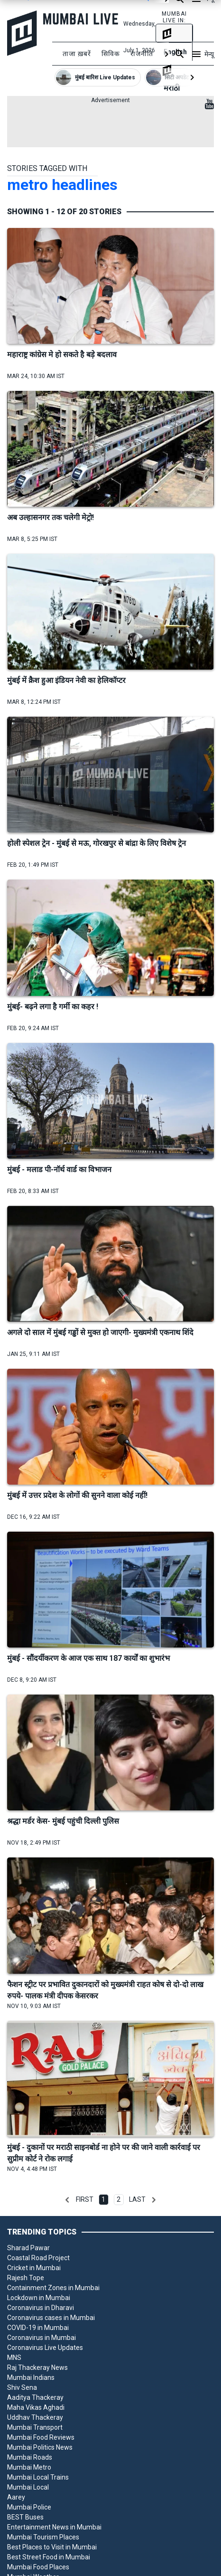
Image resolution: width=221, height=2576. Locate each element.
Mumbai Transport (35, 2427)
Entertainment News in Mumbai (54, 2527)
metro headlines (62, 185)
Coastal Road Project (38, 2258)
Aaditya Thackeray (35, 2397)
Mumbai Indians (31, 2377)
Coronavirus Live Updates (45, 2347)
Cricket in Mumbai (34, 2268)
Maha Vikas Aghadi (35, 2407)
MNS (14, 2357)
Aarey (16, 2497)
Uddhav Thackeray (35, 2417)
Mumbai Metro (29, 2467)
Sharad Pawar (28, 2248)
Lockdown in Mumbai (38, 2297)
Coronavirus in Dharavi (40, 2307)
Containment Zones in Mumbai (53, 2288)
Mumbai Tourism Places (43, 2537)
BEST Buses (25, 2517)
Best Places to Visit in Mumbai (52, 2547)
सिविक (110, 53)
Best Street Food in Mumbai (48, 2557)
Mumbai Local (28, 2487)
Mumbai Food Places (38, 2567)
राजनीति (141, 53)
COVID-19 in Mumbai (38, 2327)
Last (137, 2199)
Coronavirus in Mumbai (41, 2337)
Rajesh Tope (25, 2278)
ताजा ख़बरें (77, 53)
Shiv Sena (22, 2387)
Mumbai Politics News (40, 2447)
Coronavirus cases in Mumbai (51, 2317)
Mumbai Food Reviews (40, 2437)
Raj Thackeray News (37, 2367)
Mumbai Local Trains (38, 2477)
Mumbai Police (29, 2507)
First (84, 2199)
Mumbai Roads (29, 2457)
